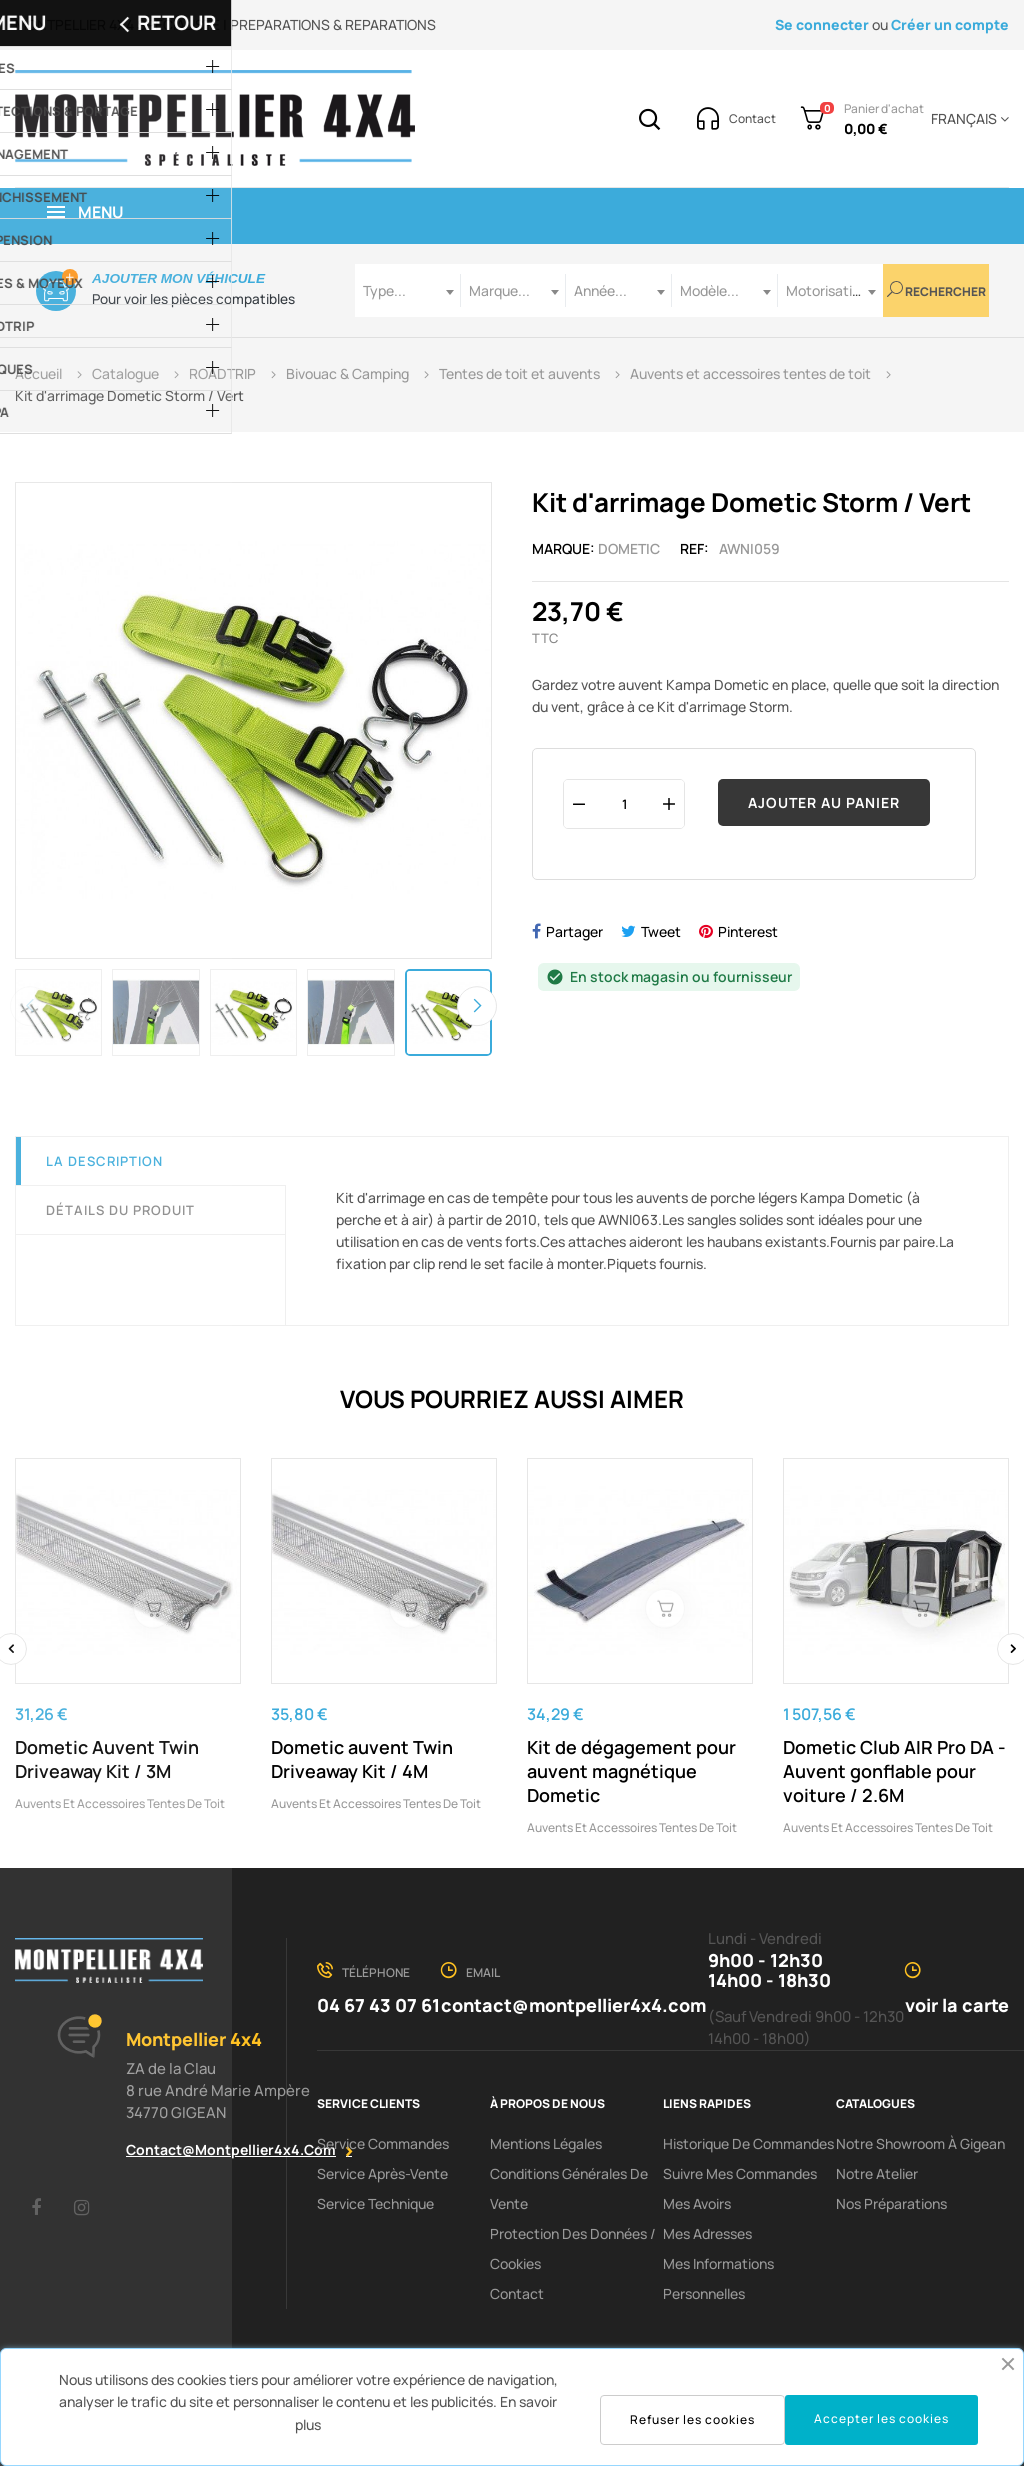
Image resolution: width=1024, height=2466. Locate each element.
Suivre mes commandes (740, 2173)
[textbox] (408, 290)
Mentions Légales (546, 2143)
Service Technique (375, 2203)
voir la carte (957, 2005)
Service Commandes (383, 2143)
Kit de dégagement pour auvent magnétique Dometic (631, 1771)
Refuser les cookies (692, 2419)
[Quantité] (624, 803)
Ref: (694, 548)
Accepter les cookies (881, 2418)
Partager (574, 931)
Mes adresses (707, 2233)
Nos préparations (891, 2203)
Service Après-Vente (382, 2173)
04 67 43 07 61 (378, 2005)
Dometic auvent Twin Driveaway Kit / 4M (362, 1759)
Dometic (629, 548)
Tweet (661, 931)
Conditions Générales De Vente (569, 2188)
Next (477, 1006)
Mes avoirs (697, 2203)
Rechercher (936, 290)
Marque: (563, 548)
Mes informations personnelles (718, 2278)
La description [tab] (104, 1161)
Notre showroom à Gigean (920, 2143)
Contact (517, 2293)
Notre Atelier (877, 2173)
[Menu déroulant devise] (966, 119)
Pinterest (748, 931)
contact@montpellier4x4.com (231, 2149)
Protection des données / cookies (573, 2248)
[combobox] (408, 290)
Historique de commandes (748, 2143)
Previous (30, 1006)
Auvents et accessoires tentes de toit (120, 1803)
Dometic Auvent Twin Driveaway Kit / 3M (107, 1759)
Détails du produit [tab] (120, 1210)
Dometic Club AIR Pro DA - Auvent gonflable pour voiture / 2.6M (894, 1771)
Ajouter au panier (824, 802)
